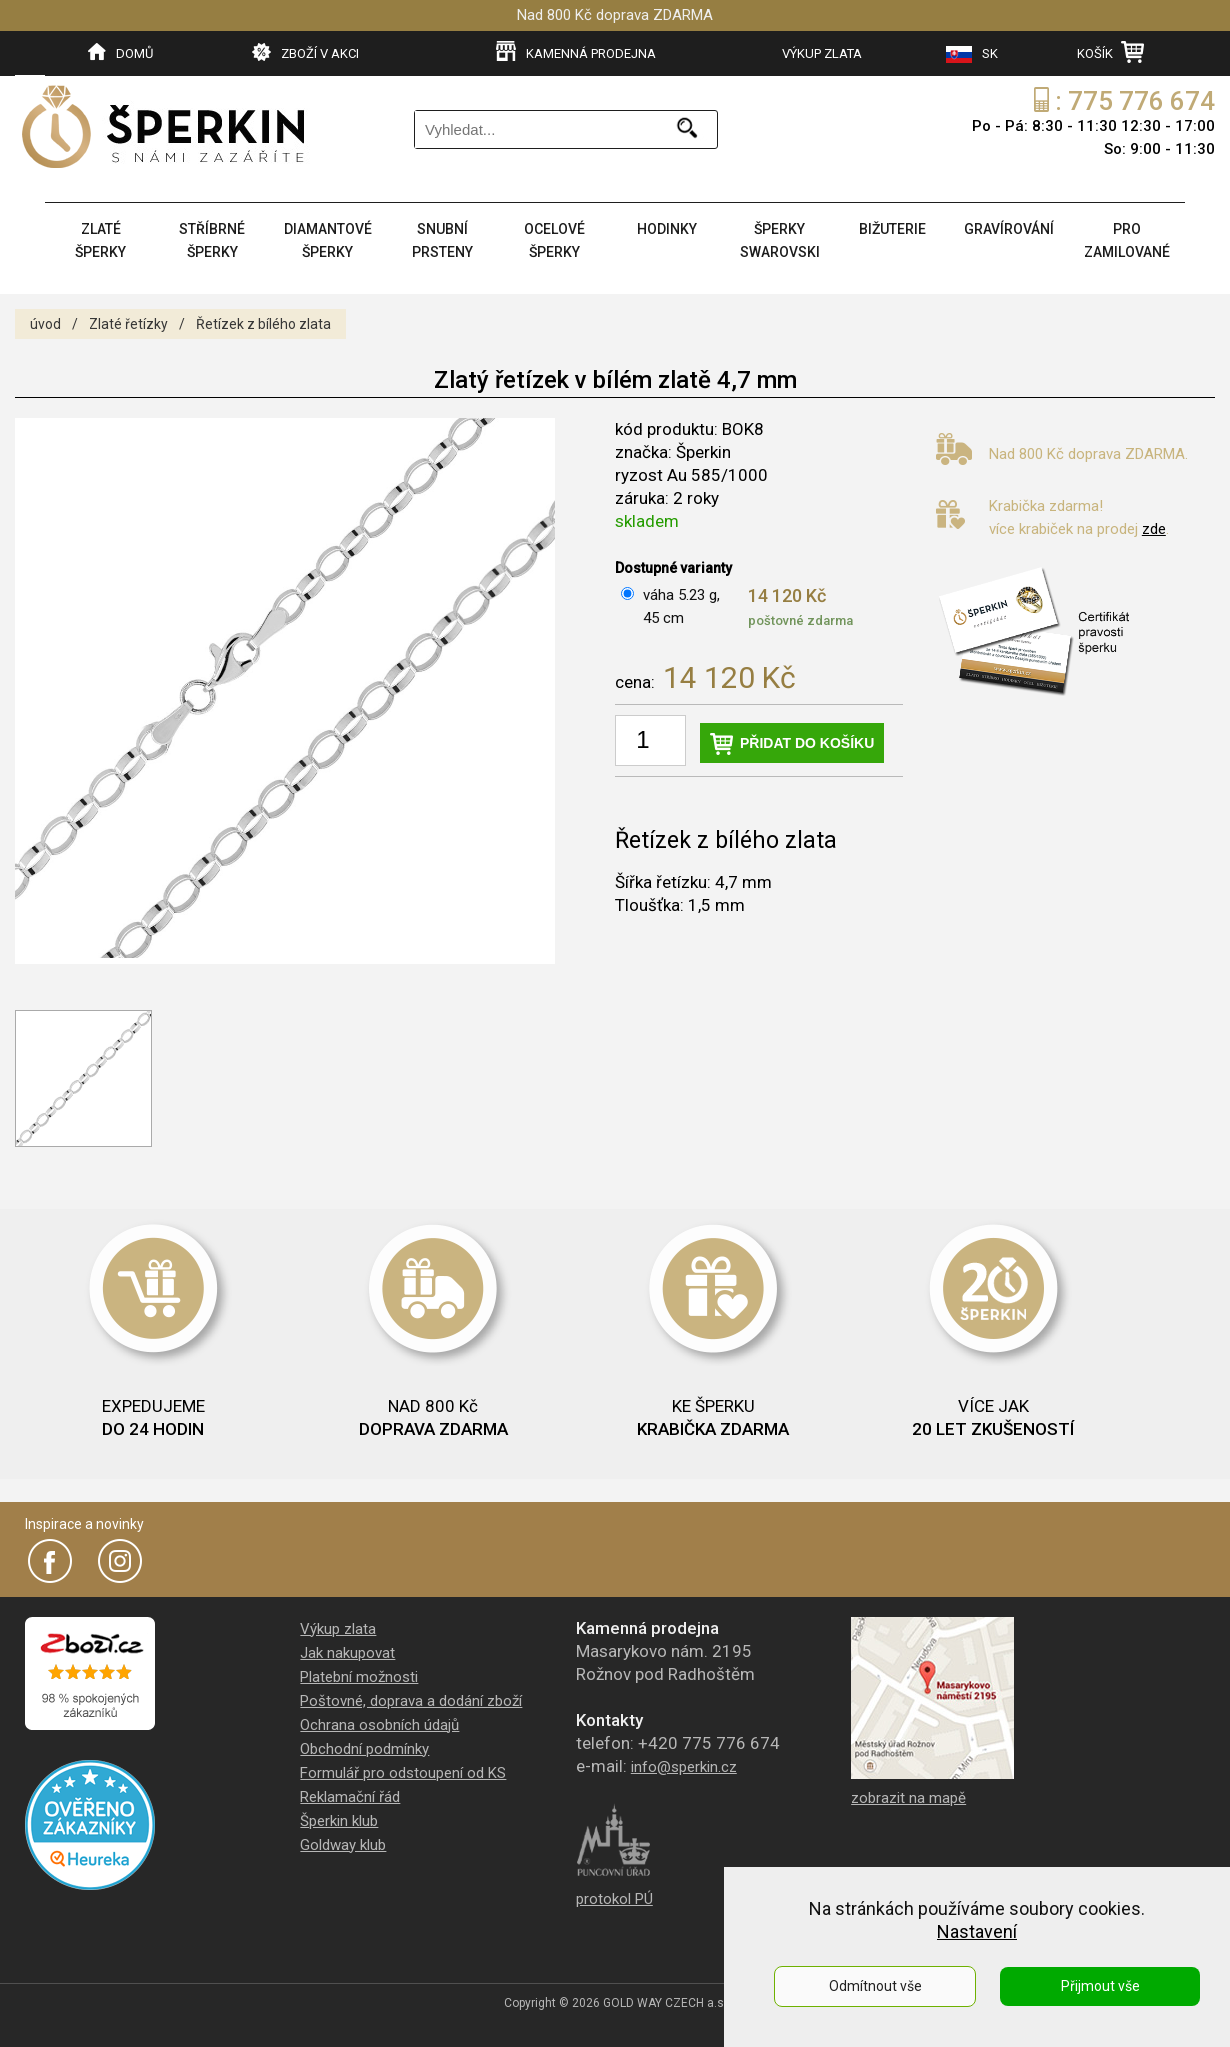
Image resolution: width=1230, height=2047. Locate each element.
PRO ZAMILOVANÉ (1127, 240)
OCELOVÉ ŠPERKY (554, 240)
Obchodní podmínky (364, 1749)
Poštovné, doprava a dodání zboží (411, 1701)
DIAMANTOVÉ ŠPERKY (328, 240)
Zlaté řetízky (128, 324)
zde (1154, 529)
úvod (45, 324)
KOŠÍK (1110, 52)
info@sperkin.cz (684, 1767)
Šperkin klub (339, 1821)
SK (972, 54)
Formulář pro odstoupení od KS (403, 1773)
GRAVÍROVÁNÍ (1009, 229)
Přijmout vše (1100, 1986)
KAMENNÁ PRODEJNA (576, 52)
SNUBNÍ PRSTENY (442, 240)
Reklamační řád (350, 1797)
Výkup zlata (338, 1629)
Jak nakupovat (347, 1653)
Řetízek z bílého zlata (263, 324)
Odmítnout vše (875, 1986)
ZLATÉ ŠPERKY (100, 240)
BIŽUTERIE (892, 229)
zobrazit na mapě (908, 1798)
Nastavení (977, 1931)
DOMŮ (120, 52)
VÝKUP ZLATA (822, 53)
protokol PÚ (614, 1899)
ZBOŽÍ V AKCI (305, 52)
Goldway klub (343, 1845)
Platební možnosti (359, 1677)
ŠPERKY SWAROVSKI (780, 240)
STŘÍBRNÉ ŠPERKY (212, 240)
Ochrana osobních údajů (379, 1725)
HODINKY (667, 229)
